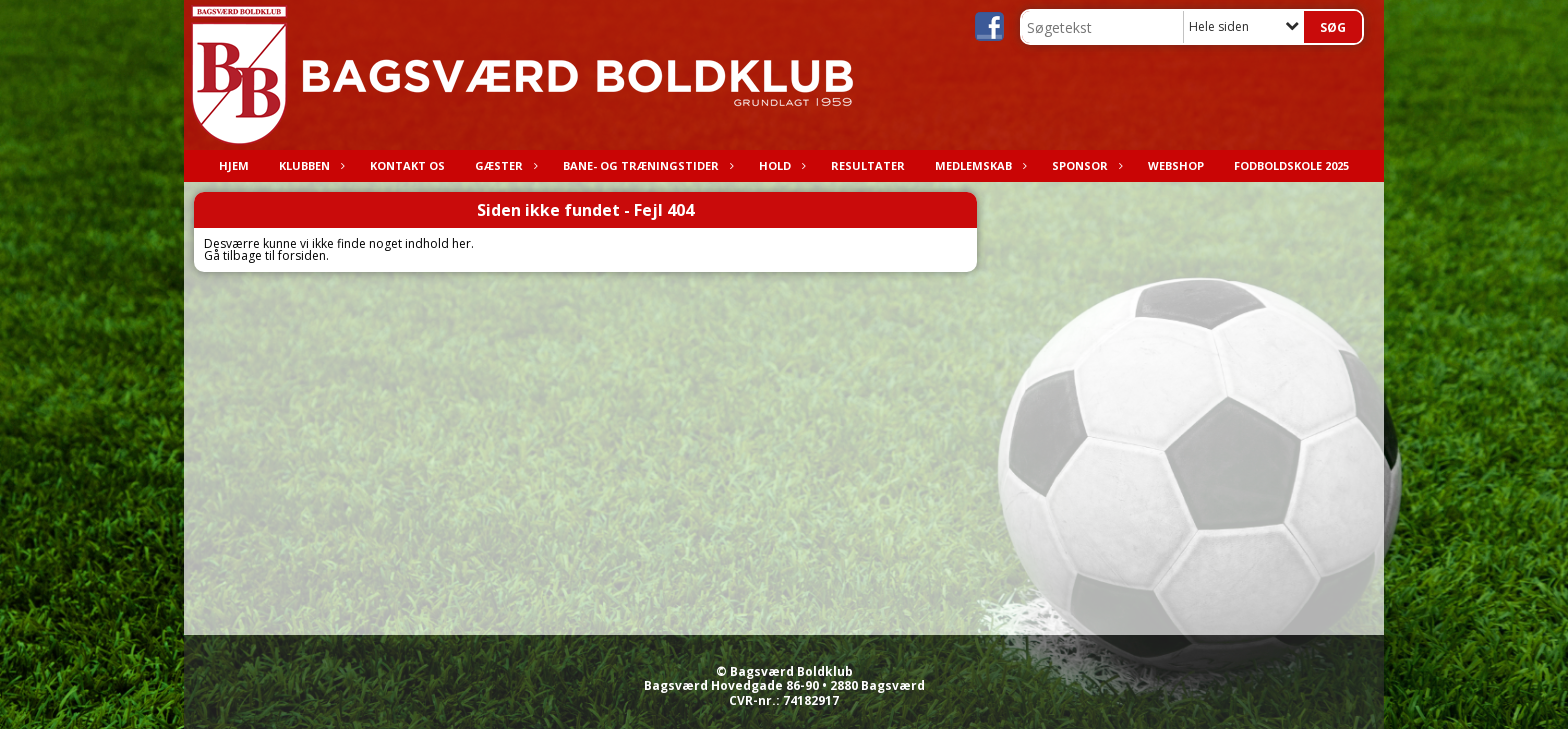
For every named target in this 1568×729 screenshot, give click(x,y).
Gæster (504, 165)
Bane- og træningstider (646, 165)
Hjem (234, 165)
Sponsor (1085, 165)
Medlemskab (978, 165)
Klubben (309, 165)
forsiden (302, 255)
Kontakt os (407, 165)
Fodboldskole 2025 (1291, 165)
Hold (780, 165)
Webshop (1176, 165)
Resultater (868, 165)
